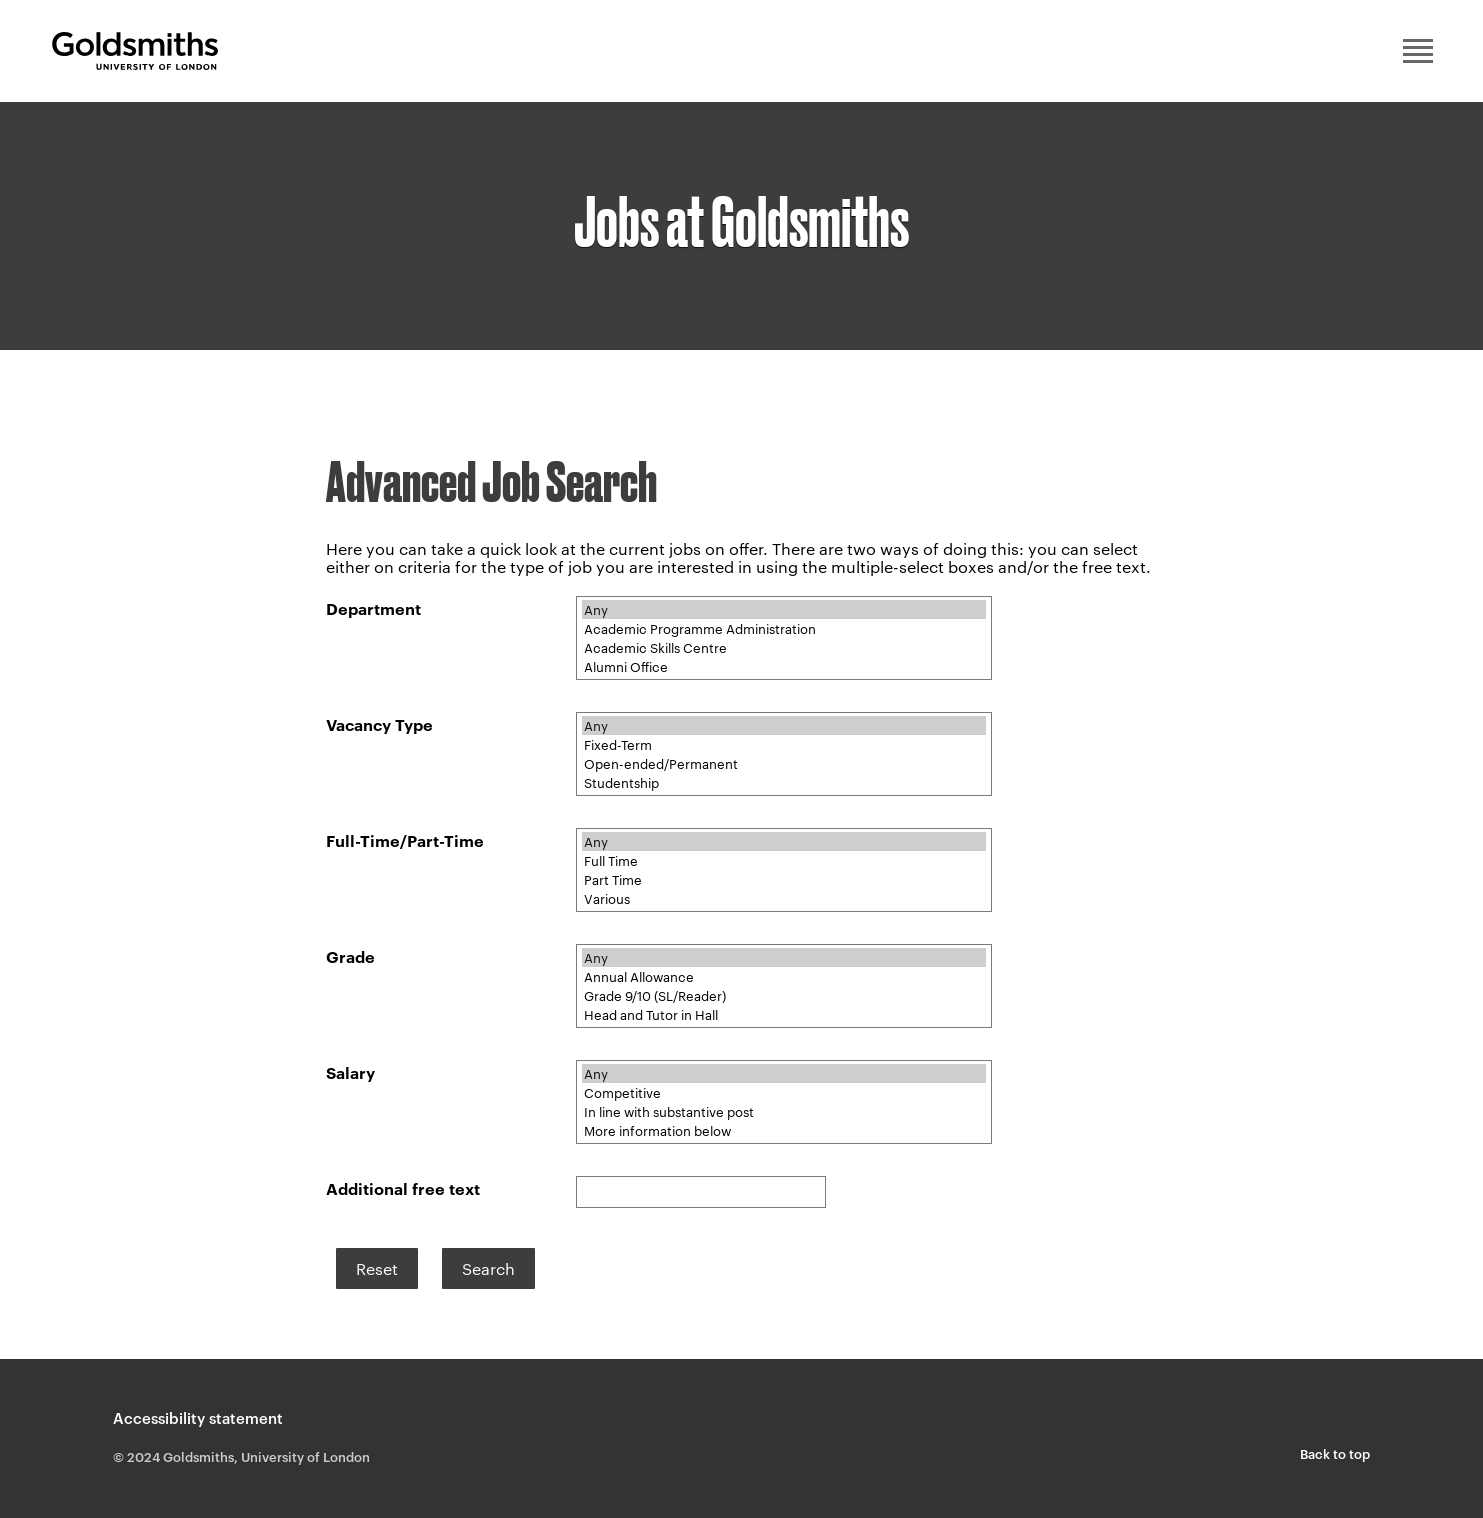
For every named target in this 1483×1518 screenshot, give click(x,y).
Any (783, 609)
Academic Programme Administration (783, 628)
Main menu (1418, 51)
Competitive (783, 1092)
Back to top (1335, 1453)
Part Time (783, 879)
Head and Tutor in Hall (783, 1014)
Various (783, 898)
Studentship (783, 782)
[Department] (783, 638)
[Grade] (783, 986)
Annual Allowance (783, 976)
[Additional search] (701, 1192)
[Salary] (783, 1102)
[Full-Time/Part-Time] (783, 870)
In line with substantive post (783, 1111)
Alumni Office (783, 666)
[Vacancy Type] (783, 754)
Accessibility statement (198, 1417)
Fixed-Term (783, 744)
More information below (783, 1130)
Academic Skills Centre (783, 647)
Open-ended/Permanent (783, 763)
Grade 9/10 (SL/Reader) (783, 995)
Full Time (783, 860)
